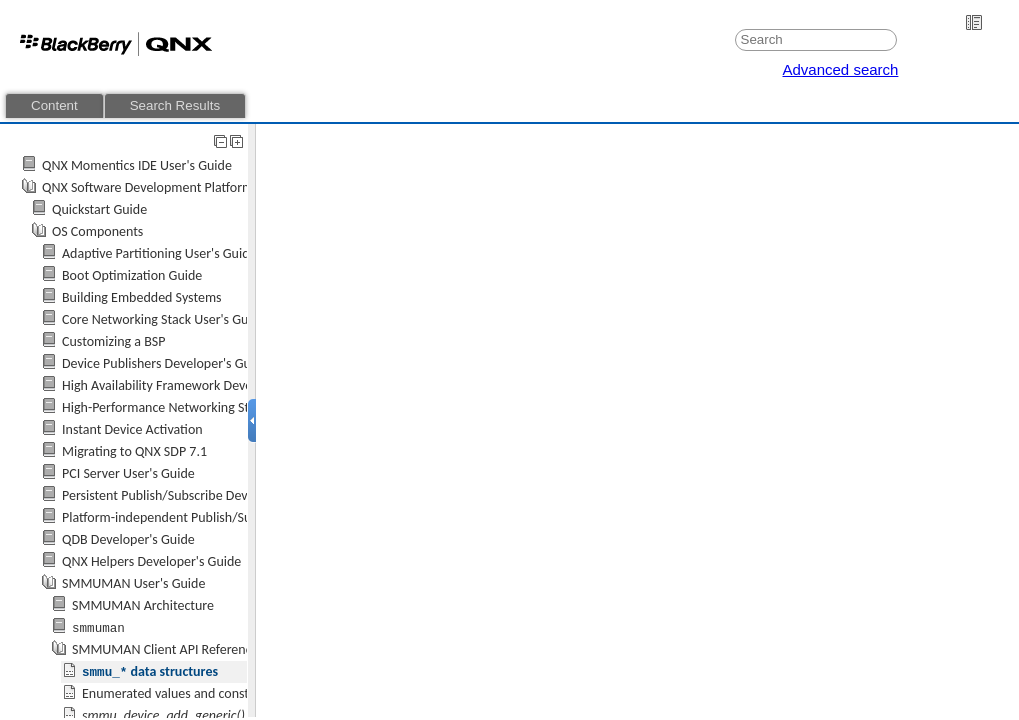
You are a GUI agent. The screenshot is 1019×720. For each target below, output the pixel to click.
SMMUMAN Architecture (143, 605)
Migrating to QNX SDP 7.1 (134, 451)
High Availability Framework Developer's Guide (194, 385)
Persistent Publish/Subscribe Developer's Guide (196, 495)
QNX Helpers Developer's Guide (151, 561)
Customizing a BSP (113, 341)
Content (54, 105)
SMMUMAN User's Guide (133, 583)
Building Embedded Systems (142, 297)
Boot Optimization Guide (132, 275)
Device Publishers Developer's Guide (165, 363)
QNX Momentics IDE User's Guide (137, 165)
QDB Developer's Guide (128, 539)
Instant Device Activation (132, 429)
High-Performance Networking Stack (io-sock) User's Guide (228, 407)
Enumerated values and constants (177, 693)
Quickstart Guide (99, 209)
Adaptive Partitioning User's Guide (159, 253)
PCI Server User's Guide (128, 473)
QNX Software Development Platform (147, 187)
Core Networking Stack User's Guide (164, 319)
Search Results (175, 105)
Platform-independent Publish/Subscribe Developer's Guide (231, 517)
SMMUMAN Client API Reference (165, 649)
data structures (150, 671)
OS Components (97, 231)
